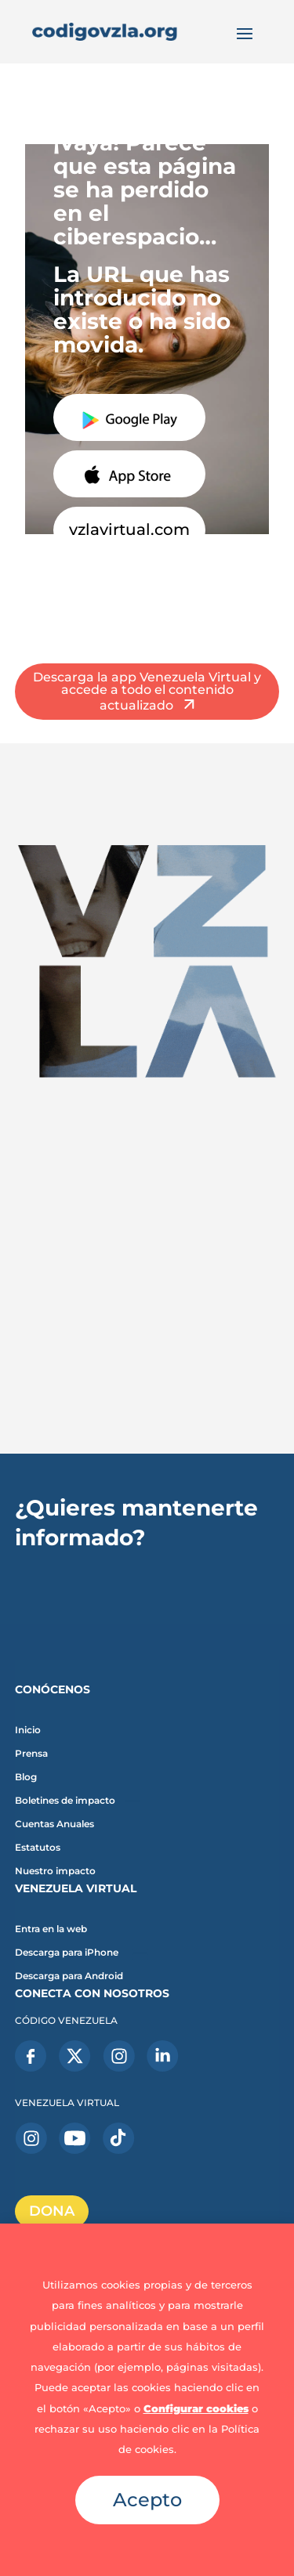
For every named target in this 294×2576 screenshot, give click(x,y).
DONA (51, 2211)
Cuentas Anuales (54, 1824)
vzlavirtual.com (129, 529)
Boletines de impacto (65, 1800)
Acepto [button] (147, 2499)
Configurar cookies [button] (196, 2408)
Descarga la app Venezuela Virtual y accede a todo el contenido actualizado (147, 691)
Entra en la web (51, 1929)
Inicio (28, 1730)
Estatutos (37, 1847)
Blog (26, 1777)
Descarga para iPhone (66, 1952)
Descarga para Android (69, 1976)
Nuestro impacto (55, 1871)
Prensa (31, 1753)
